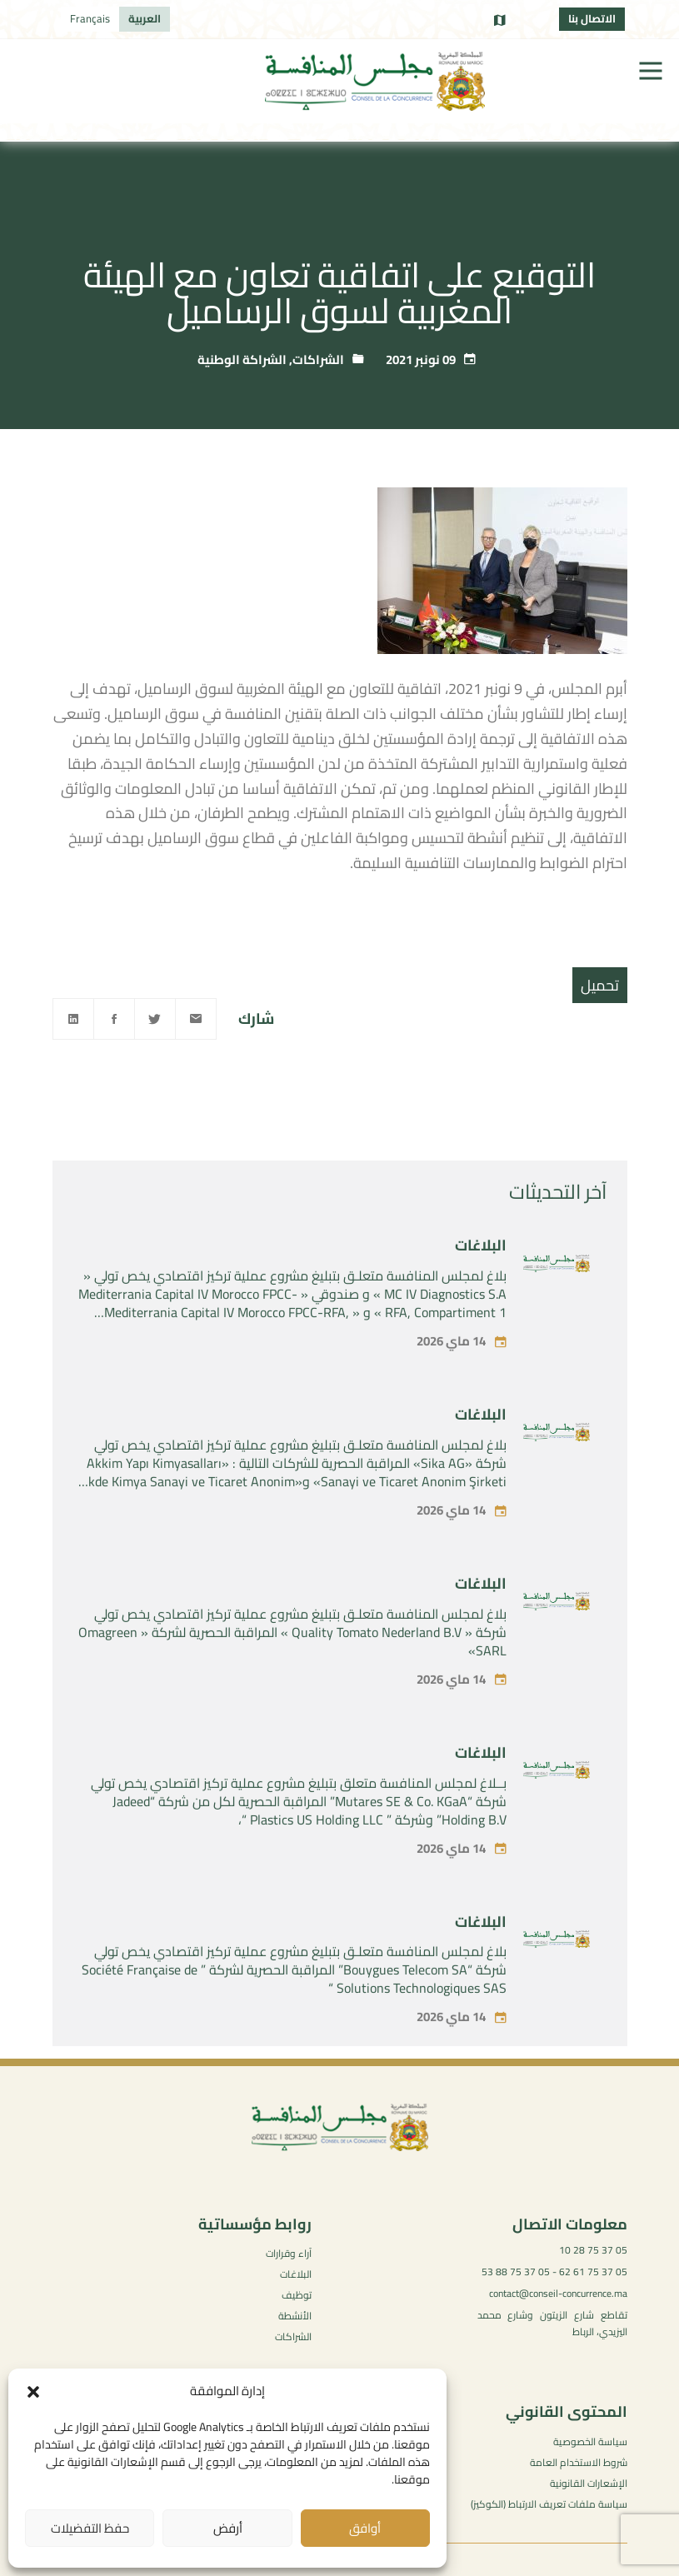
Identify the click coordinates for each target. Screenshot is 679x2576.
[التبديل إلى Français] (90, 19)
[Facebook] (114, 1019)
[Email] (196, 1019)
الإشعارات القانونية (588, 2483)
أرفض (227, 2528)
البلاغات (481, 1285)
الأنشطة (295, 2315)
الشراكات (318, 359)
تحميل (600, 985)
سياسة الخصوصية (590, 2441)
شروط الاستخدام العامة (578, 2462)
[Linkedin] (73, 1019)
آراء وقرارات (289, 2253)
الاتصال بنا (592, 18)
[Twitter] (155, 1019)
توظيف (297, 2294)
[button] (33, 2392)
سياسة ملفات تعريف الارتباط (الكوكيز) (549, 2504)
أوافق (365, 2528)
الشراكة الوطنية (242, 359)
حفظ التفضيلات (90, 2528)
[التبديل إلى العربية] (144, 19)
